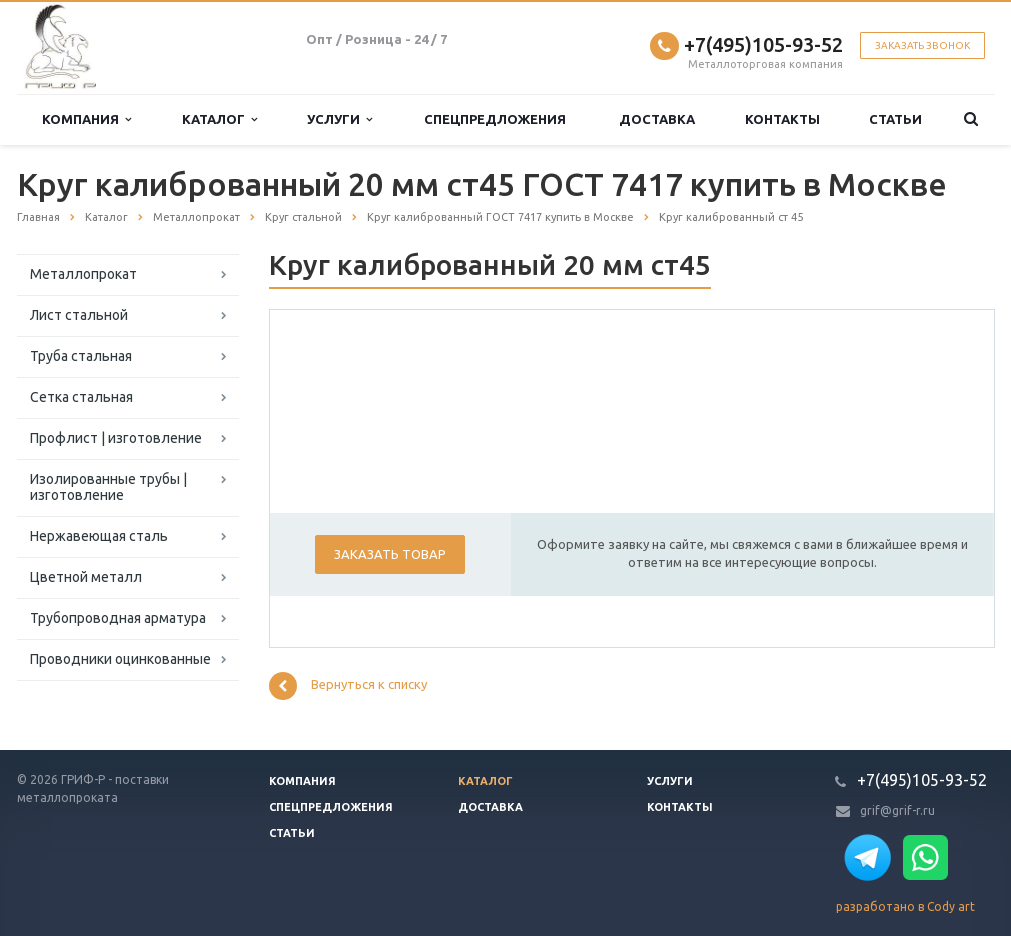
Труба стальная (81, 356)
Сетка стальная (81, 397)
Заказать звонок (922, 45)
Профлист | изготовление (116, 438)
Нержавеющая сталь (99, 536)
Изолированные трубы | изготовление (108, 487)
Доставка (657, 119)
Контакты (782, 119)
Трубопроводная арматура (118, 618)
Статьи (895, 119)
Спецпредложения (495, 119)
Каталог (219, 119)
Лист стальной (79, 315)
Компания (86, 119)
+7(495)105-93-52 (763, 44)
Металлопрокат (83, 274)
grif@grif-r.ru (897, 810)
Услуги (339, 119)
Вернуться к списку (348, 686)
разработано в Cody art (905, 906)
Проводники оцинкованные (120, 659)
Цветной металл (86, 577)
